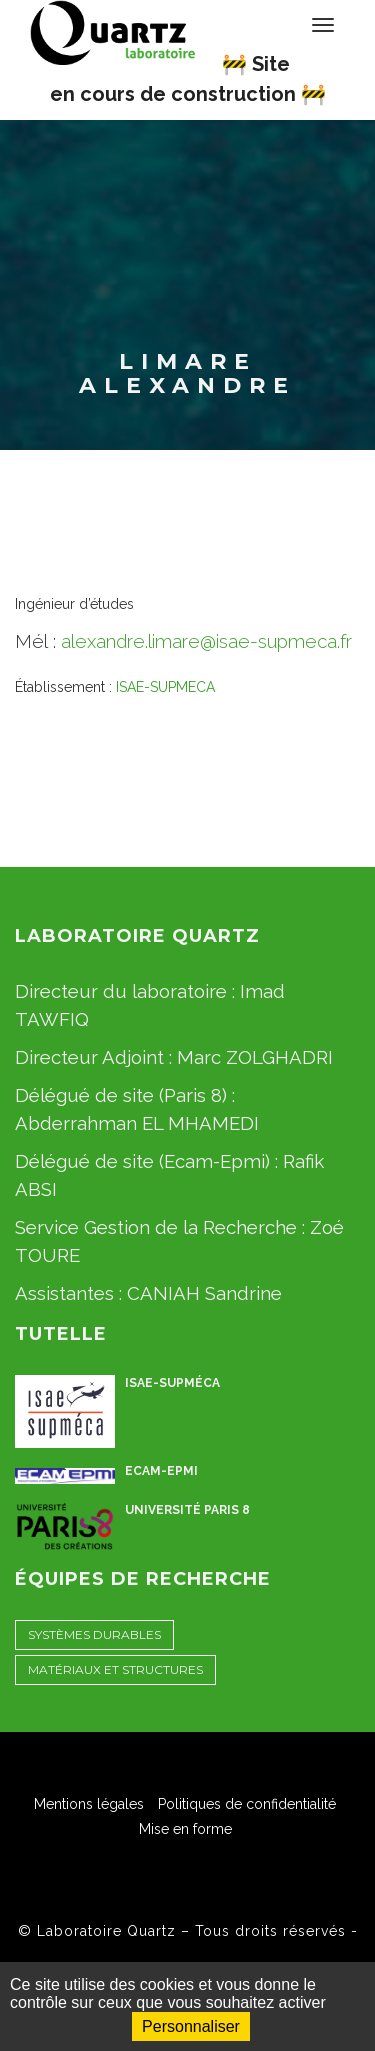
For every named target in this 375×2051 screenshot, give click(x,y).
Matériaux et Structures (115, 1669)
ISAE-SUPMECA (165, 687)
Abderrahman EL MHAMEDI (137, 1123)
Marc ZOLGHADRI (255, 1057)
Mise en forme (185, 1829)
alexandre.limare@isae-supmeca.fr (206, 641)
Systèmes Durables (94, 1634)
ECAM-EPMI (161, 1471)
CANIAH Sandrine (204, 1293)
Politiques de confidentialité (247, 1804)
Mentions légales (89, 1804)
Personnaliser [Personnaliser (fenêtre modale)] (191, 2026)
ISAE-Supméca (172, 1383)
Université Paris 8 (187, 1510)
